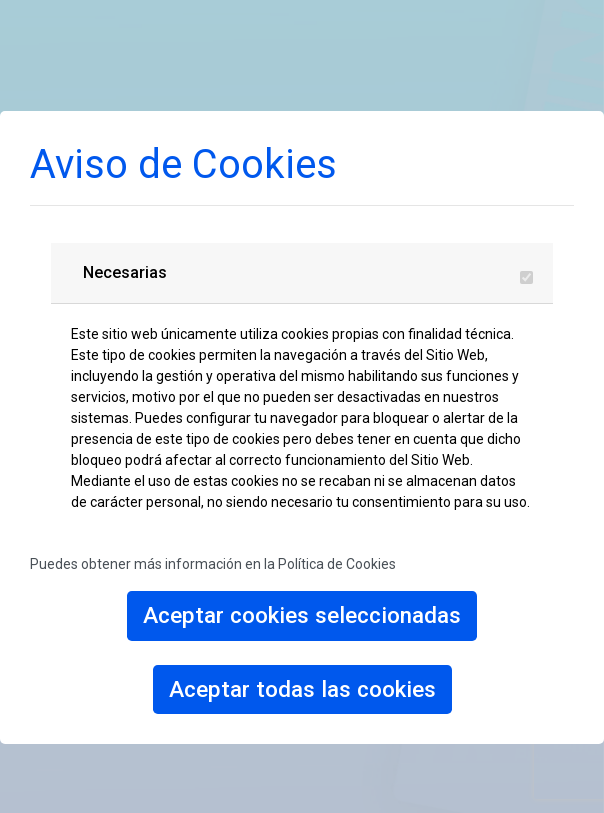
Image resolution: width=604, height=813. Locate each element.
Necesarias (125, 272)
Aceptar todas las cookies (302, 689)
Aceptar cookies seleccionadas (302, 615)
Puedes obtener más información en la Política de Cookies (213, 564)
